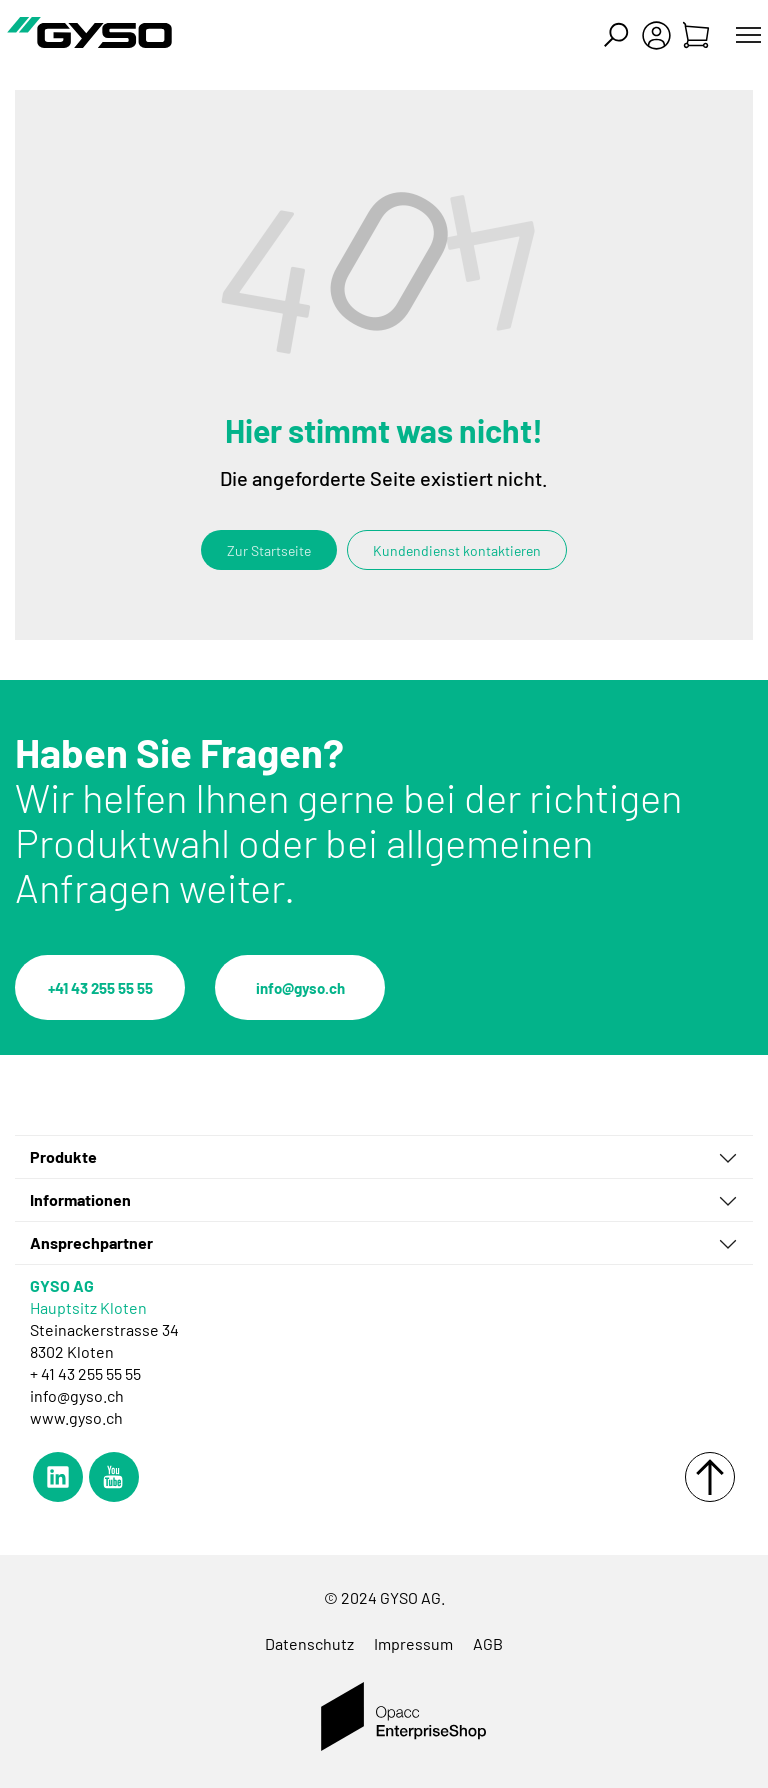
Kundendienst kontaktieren (457, 550)
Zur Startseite (269, 550)
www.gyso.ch (76, 1417)
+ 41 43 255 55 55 (85, 1373)
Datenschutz (309, 1643)
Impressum (413, 1643)
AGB (488, 1643)
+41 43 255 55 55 (100, 988)
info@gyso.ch (300, 988)
